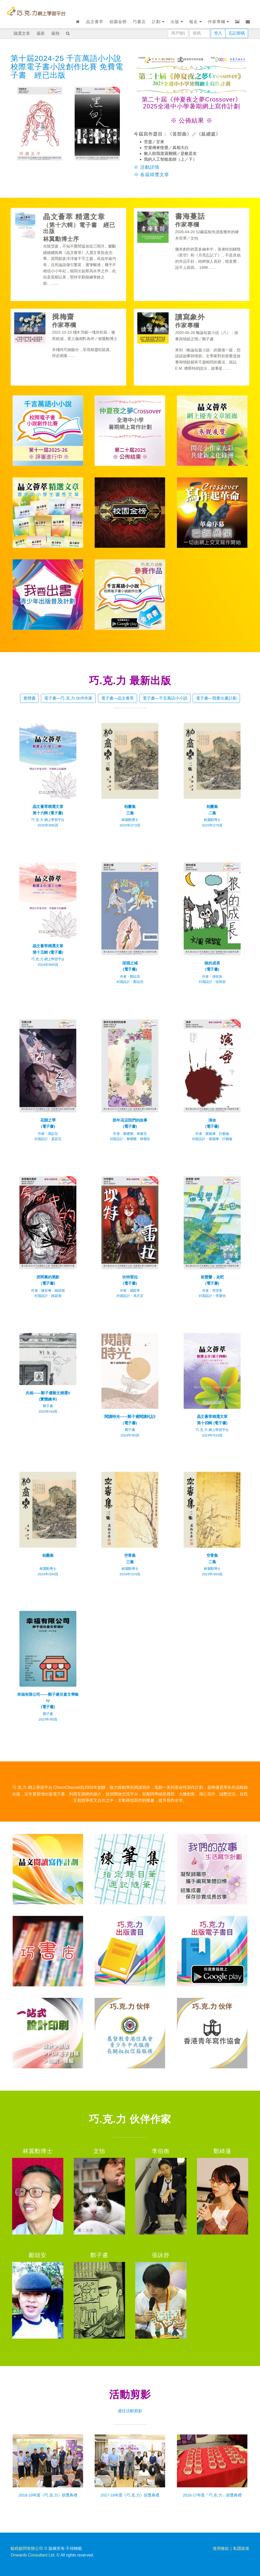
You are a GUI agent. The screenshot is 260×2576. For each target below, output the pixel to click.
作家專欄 (218, 22)
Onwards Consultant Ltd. (33, 2555)
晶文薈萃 (94, 22)
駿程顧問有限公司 (27, 2548)
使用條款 (221, 2548)
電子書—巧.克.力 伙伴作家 (68, 698)
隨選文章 (22, 33)
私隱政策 (241, 2548)
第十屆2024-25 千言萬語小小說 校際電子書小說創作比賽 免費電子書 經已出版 (67, 66)
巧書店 (139, 22)
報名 (195, 22)
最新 (41, 33)
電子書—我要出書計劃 (216, 698)
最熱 (55, 33)
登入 (218, 33)
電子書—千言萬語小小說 (165, 698)
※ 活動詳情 (146, 167)
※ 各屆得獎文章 (151, 174)
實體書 (29, 698)
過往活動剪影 (130, 2411)
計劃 (158, 22)
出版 (177, 22)
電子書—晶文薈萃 (117, 698)
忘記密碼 (237, 33)
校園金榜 (118, 22)
